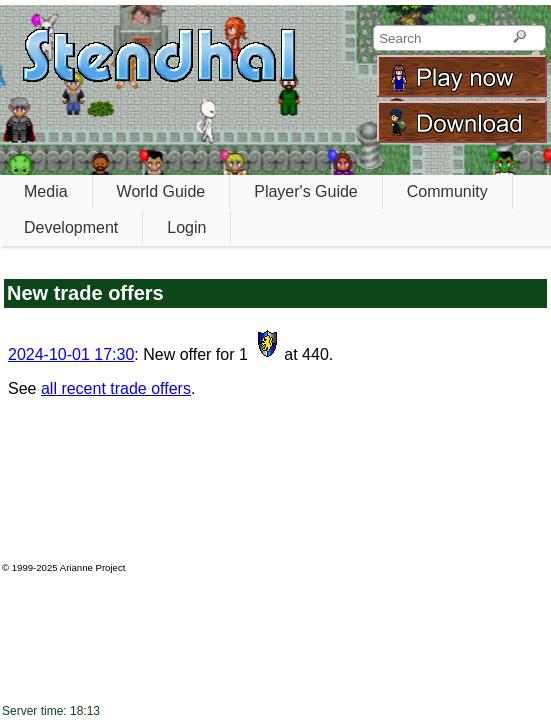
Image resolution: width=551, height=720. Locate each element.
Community (447, 191)
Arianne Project (93, 567)
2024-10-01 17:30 (71, 354)
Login (186, 227)
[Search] (519, 38)
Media (46, 191)
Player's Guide (306, 191)
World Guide (161, 191)
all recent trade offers (116, 388)
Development (71, 227)
